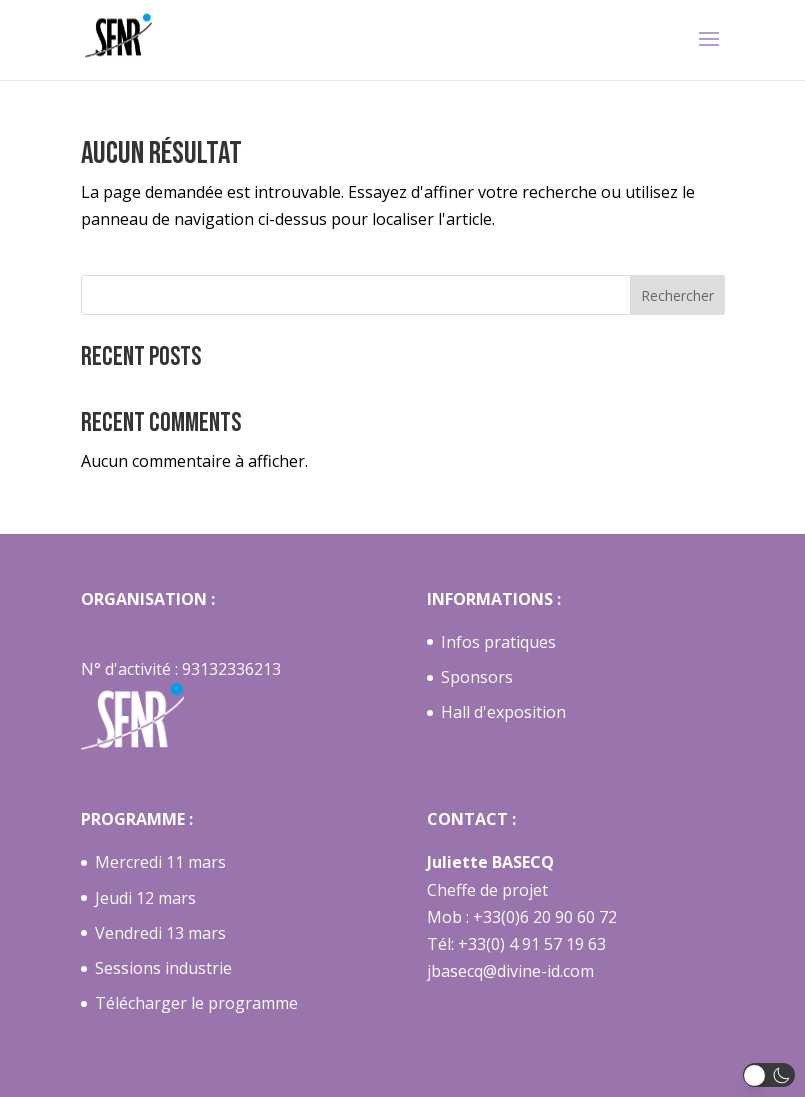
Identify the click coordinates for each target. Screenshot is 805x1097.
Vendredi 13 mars (160, 933)
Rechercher (677, 295)
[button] (769, 1075)
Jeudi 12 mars (145, 898)
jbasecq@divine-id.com (510, 971)
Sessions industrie (163, 968)
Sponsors (477, 677)
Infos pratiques (498, 642)
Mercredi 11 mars (160, 862)
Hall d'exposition (503, 712)
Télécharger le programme (196, 1003)
